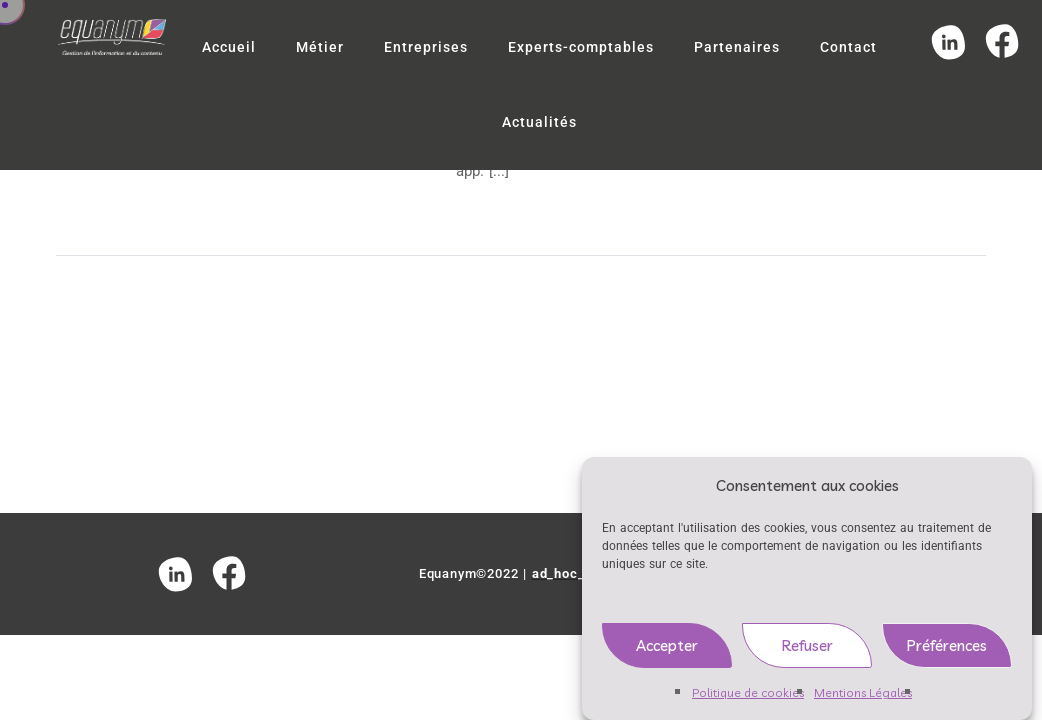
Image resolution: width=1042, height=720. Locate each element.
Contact (848, 47)
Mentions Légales (863, 698)
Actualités (539, 122)
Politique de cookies (748, 698)
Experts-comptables (581, 47)
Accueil (229, 47)
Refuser (807, 650)
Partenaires (737, 47)
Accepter (667, 650)
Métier (320, 47)
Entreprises (426, 47)
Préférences (947, 650)
